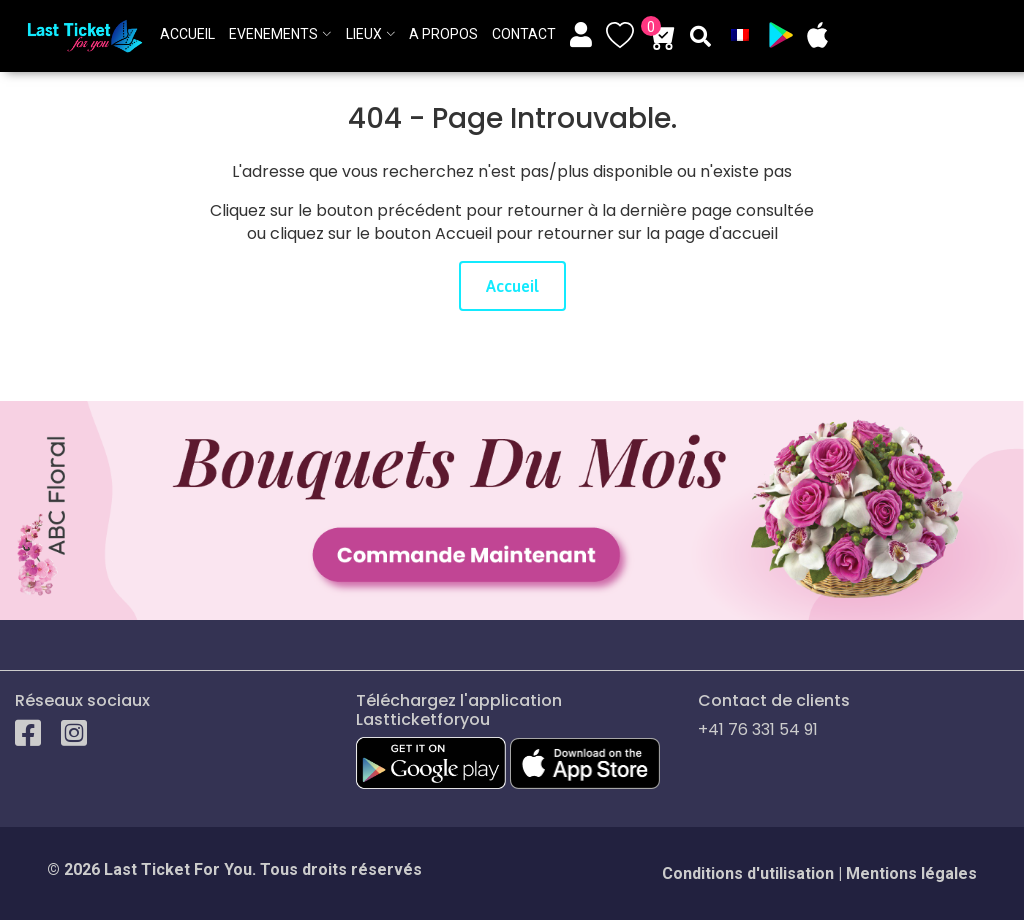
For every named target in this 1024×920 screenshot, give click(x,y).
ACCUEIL (187, 34)
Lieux (364, 34)
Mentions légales (911, 873)
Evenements (273, 34)
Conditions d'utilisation (748, 873)
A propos (443, 34)
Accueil (512, 286)
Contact (524, 34)
